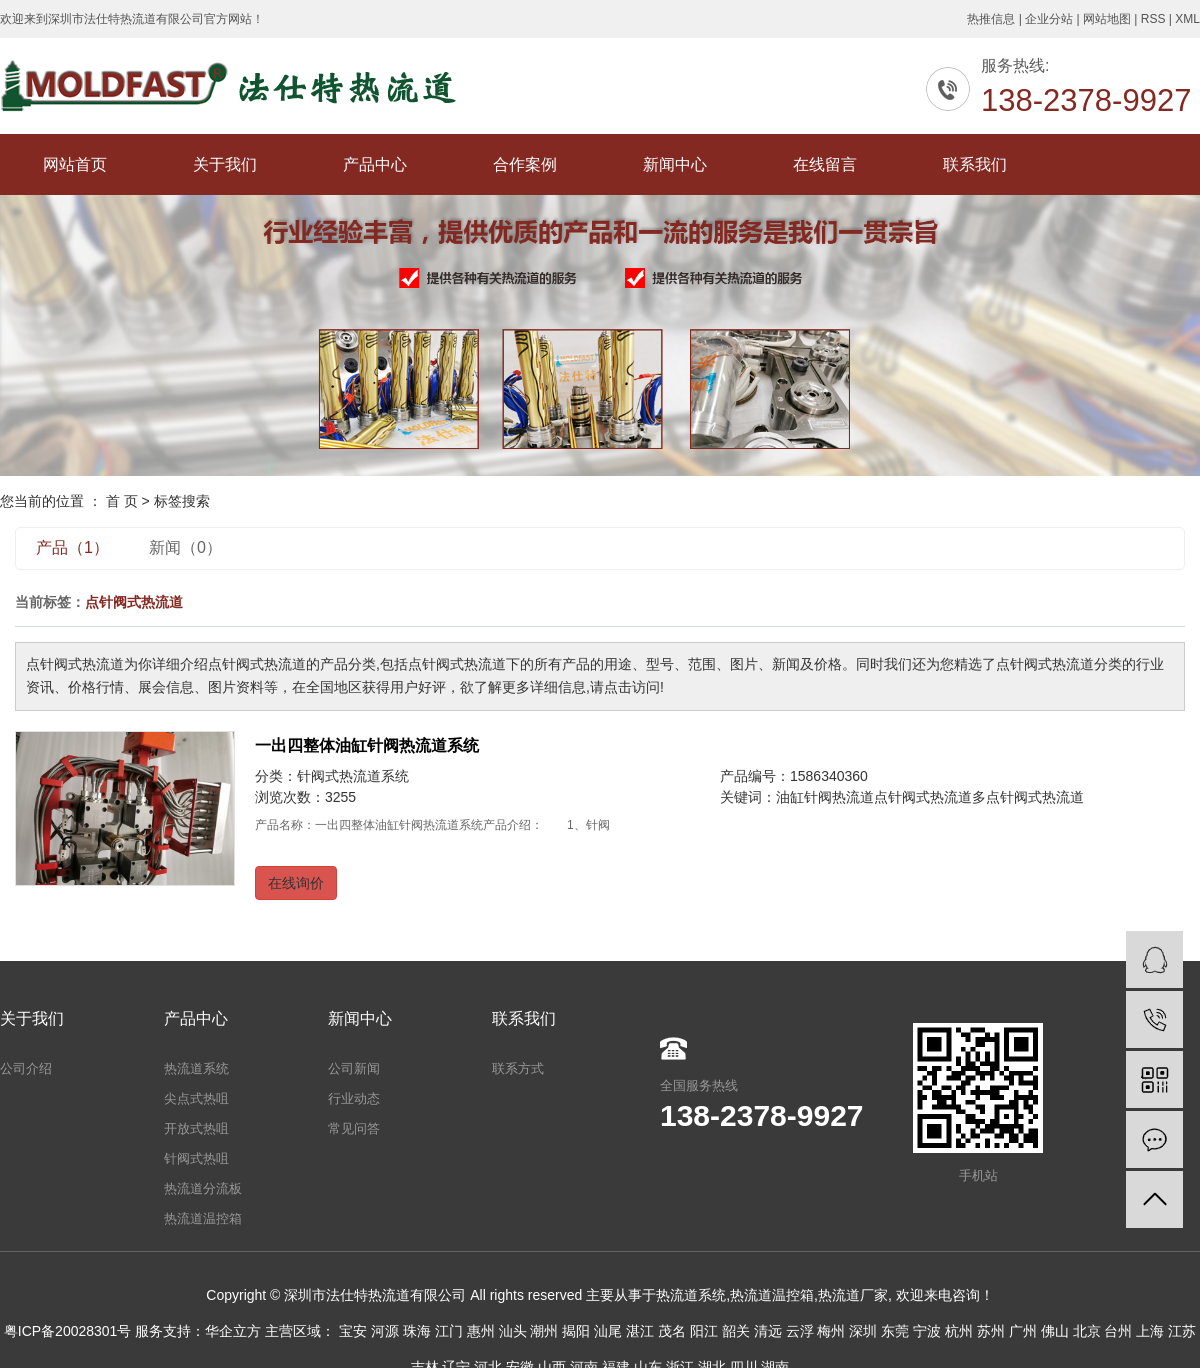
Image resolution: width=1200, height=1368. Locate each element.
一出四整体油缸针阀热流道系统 (367, 745)
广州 (1023, 1331)
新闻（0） (185, 547)
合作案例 (525, 164)
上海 (1150, 1331)
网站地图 (1107, 19)
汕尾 (608, 1331)
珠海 (417, 1331)
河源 (385, 1331)
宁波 (927, 1331)
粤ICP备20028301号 (68, 1331)
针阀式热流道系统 (353, 776)
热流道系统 (196, 1068)
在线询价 (296, 883)
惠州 (481, 1331)
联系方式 (518, 1068)
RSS (1153, 19)
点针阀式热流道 (923, 797)
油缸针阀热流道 (825, 797)
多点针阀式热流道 (1028, 797)
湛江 (640, 1331)
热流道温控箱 (203, 1218)
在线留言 (825, 164)
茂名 (672, 1331)
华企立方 (233, 1331)
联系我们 (975, 164)
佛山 (1055, 1331)
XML (1187, 19)
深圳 (863, 1331)
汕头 (513, 1331)
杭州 (959, 1331)
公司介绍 (26, 1068)
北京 (1087, 1331)
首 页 (122, 501)
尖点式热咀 (196, 1098)
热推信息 (991, 19)
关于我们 (225, 164)
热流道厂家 (853, 1295)
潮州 (544, 1331)
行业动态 (354, 1098)
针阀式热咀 (196, 1158)
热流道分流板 (203, 1188)
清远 (768, 1331)
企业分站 (1049, 19)
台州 (1118, 1331)
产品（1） (72, 547)
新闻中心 (675, 164)
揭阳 (576, 1331)
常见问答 (354, 1128)
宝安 (353, 1331)
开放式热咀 (196, 1128)
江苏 (1182, 1331)
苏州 (991, 1331)
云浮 (800, 1331)
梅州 (831, 1331)
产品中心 (375, 164)
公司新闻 (354, 1068)
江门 (449, 1331)
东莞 (895, 1331)
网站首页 (75, 164)
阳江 (704, 1331)
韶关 (736, 1331)
